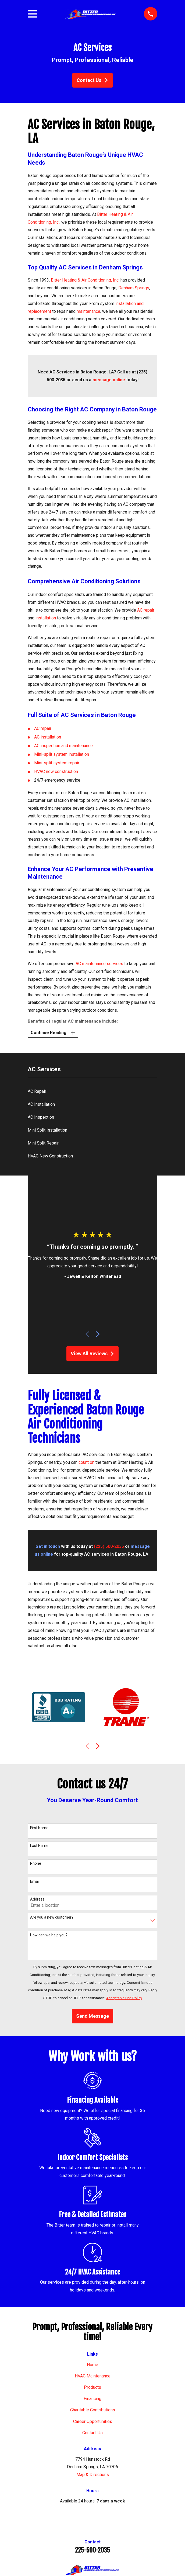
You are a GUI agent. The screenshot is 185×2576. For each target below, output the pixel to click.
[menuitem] (92, 1092)
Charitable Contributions (92, 2410)
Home (92, 2365)
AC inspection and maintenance (63, 745)
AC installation (47, 737)
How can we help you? (48, 1936)
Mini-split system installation (61, 754)
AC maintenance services (99, 963)
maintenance (88, 311)
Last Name (39, 1846)
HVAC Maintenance (93, 2376)
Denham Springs (133, 287)
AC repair (145, 610)
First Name (39, 1828)
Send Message (92, 2017)
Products (92, 2388)
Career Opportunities (92, 2422)
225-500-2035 (92, 2551)
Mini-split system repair (56, 762)
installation (45, 617)
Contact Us (92, 80)
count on (86, 1463)
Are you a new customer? (51, 1918)
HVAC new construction (56, 771)
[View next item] (98, 1335)
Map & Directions (92, 2475)
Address (37, 1900)
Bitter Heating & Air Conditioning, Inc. (85, 280)
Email (35, 1882)
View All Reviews (93, 1354)
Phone (35, 1864)
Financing (92, 2399)
